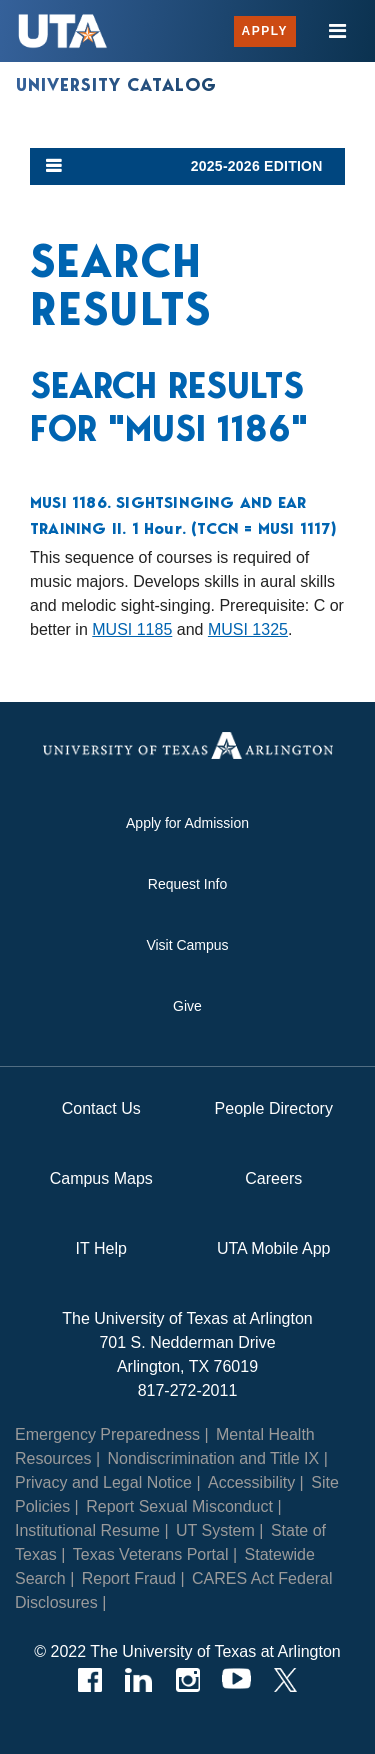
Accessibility (251, 1482)
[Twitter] (285, 1680)
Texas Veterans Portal (151, 1554)
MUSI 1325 (248, 629)
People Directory (274, 1108)
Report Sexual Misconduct (179, 1506)
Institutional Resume (87, 1530)
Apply (265, 31)
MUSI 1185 (132, 629)
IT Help (101, 1248)
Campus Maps (101, 1178)
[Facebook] (89, 1680)
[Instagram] (187, 1680)
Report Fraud (129, 1578)
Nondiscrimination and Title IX (214, 1458)
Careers (273, 1178)
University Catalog (116, 85)
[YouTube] (236, 1680)
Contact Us (101, 1108)
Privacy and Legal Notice (103, 1482)
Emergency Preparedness (107, 1434)
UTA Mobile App (274, 1248)
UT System (215, 1530)
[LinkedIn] (138, 1680)
